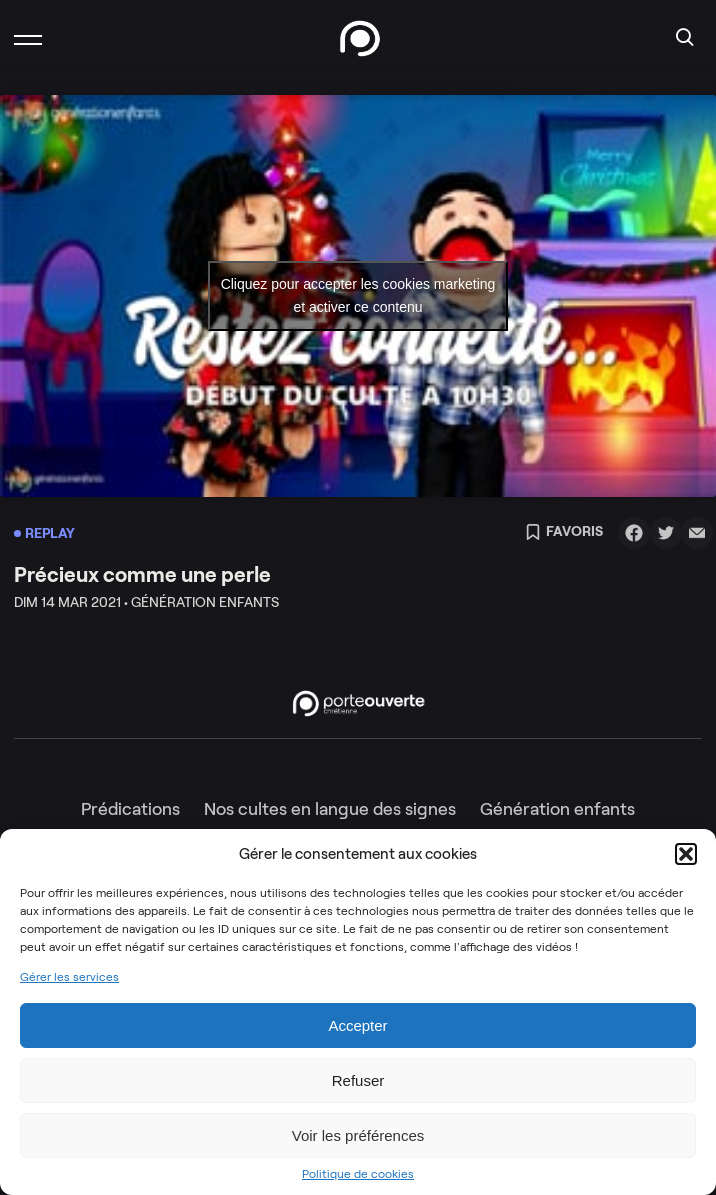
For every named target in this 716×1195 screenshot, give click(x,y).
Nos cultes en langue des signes (330, 809)
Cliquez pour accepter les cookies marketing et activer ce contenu (358, 295)
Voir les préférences (358, 1135)
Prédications (130, 809)
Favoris (564, 533)
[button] (686, 854)
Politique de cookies (358, 1174)
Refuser (358, 1080)
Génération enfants (557, 809)
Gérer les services (69, 977)
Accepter (357, 1025)
